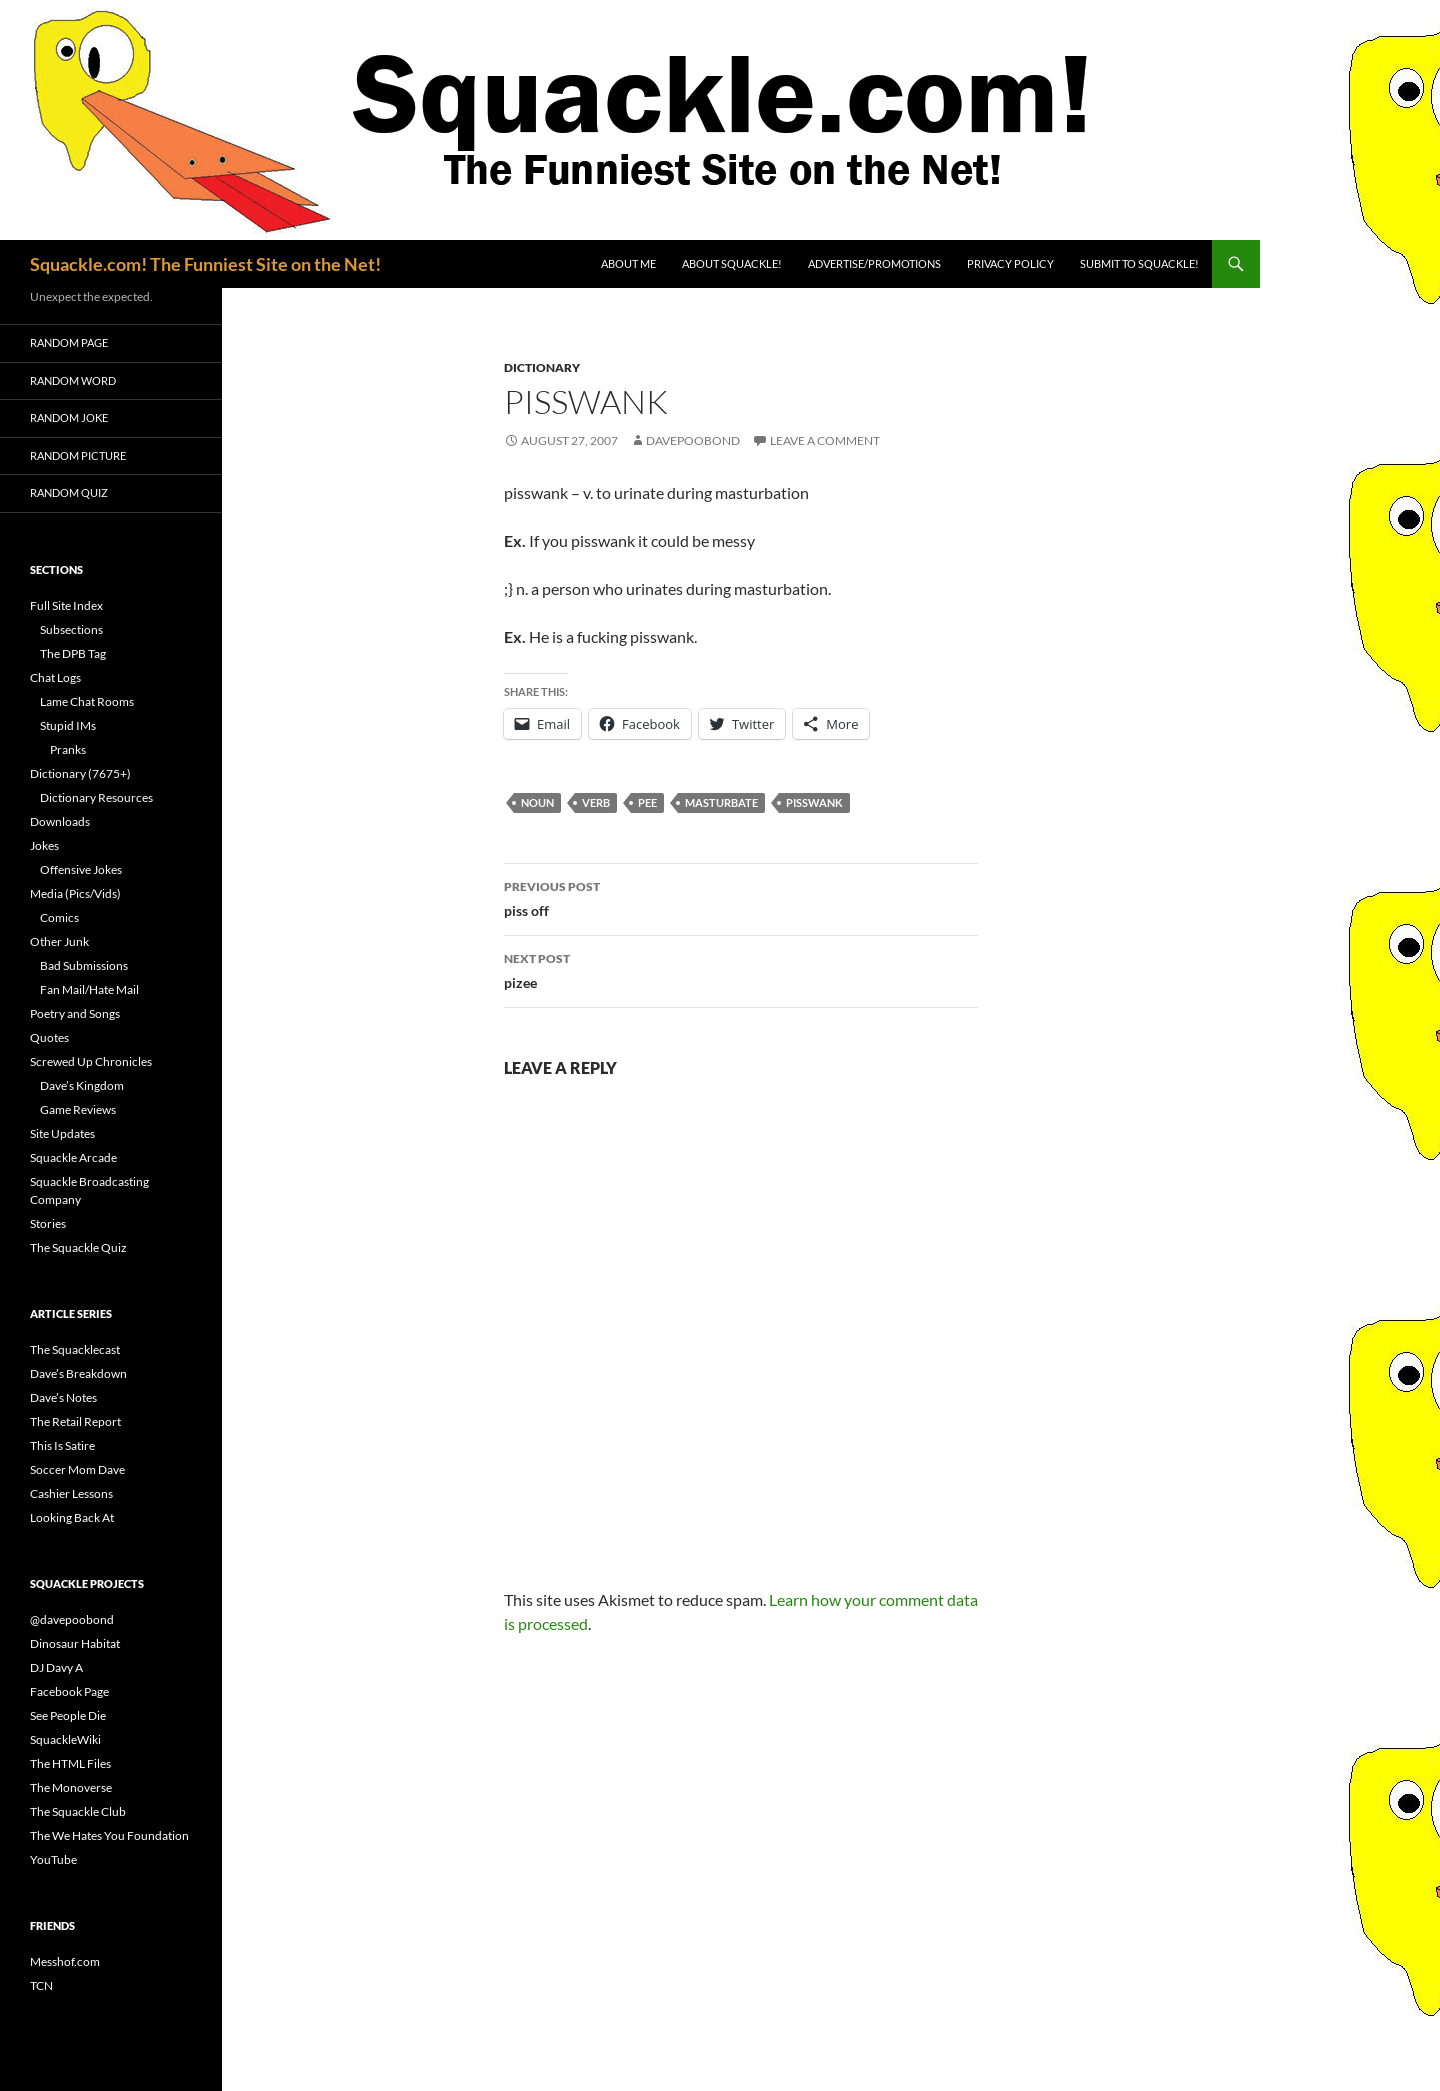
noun (537, 802)
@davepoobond (72, 1619)
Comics (59, 917)
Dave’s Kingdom (82, 1085)
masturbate (721, 802)
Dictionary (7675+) (80, 773)
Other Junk (59, 941)
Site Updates (62, 1133)
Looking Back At (72, 1517)
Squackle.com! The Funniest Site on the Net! (205, 264)
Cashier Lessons (71, 1493)
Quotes (49, 1037)
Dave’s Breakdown (78, 1373)
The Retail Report (75, 1421)
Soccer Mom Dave (77, 1469)
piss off (741, 897)
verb (596, 802)
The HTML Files (70, 1763)
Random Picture (78, 455)
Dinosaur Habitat (75, 1643)
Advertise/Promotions (874, 263)
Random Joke (69, 417)
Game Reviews (78, 1109)
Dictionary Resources (96, 797)
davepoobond (693, 440)
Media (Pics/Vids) (75, 893)
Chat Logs (55, 677)
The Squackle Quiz (78, 1247)
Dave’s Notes (63, 1397)
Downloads (60, 821)
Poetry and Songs (75, 1013)
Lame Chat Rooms (87, 701)
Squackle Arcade (73, 1157)
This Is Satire (62, 1445)
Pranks (68, 749)
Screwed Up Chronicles (91, 1061)
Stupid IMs (68, 725)
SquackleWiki (65, 1739)
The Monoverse (71, 1787)
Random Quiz (69, 492)
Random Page (69, 342)
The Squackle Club (78, 1811)
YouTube (53, 1859)
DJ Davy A (56, 1667)
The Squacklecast (75, 1349)
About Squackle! (732, 263)
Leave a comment (825, 440)
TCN (41, 1985)
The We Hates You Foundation (109, 1835)
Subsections (71, 629)
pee (647, 802)
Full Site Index (66, 605)
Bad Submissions (84, 965)
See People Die (68, 1715)
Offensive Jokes (81, 869)
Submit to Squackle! (1139, 263)
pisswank (814, 802)
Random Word (73, 380)
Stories (48, 1223)
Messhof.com (65, 1961)
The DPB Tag (73, 653)
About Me (628, 263)
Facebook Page (69, 1691)
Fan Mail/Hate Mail (89, 989)
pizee (741, 969)
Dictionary (542, 367)
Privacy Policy (1010, 263)
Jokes (44, 845)
